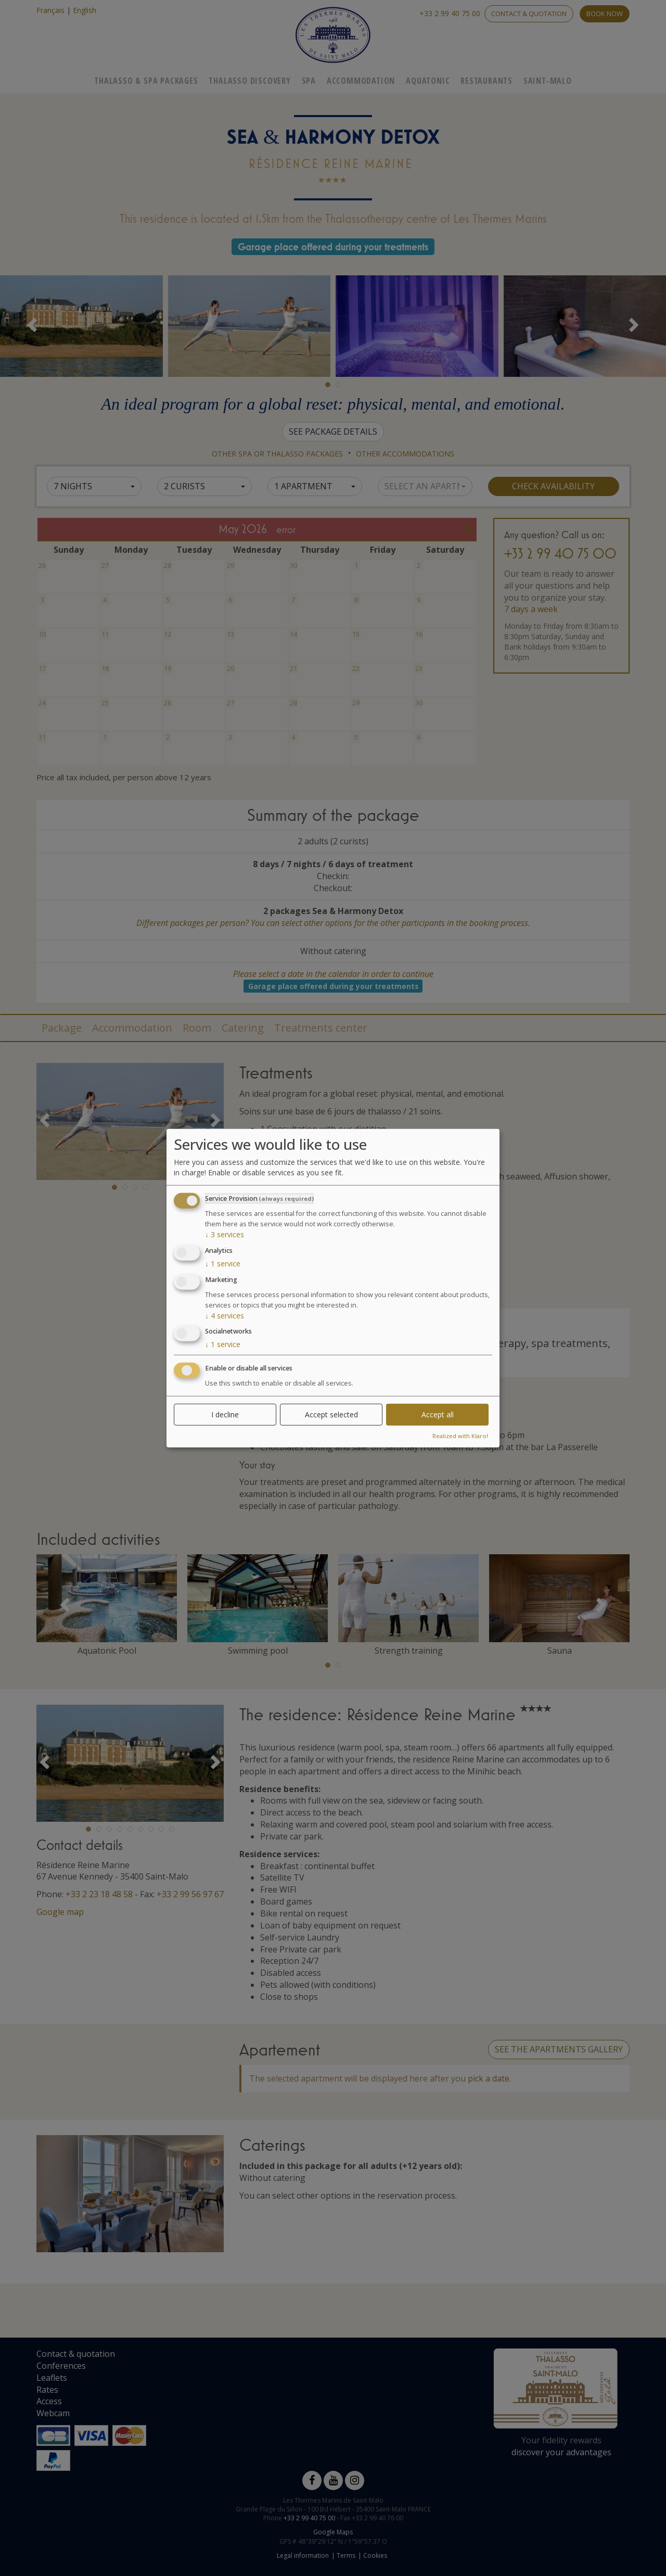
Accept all (437, 1414)
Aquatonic (428, 80)
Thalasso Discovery (249, 80)
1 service (222, 1263)
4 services (224, 1315)
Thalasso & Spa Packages (146, 80)
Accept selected (331, 1414)
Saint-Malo (547, 80)
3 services (224, 1234)
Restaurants (486, 80)
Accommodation (361, 80)
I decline (225, 1414)
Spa (309, 80)
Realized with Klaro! (460, 1436)
